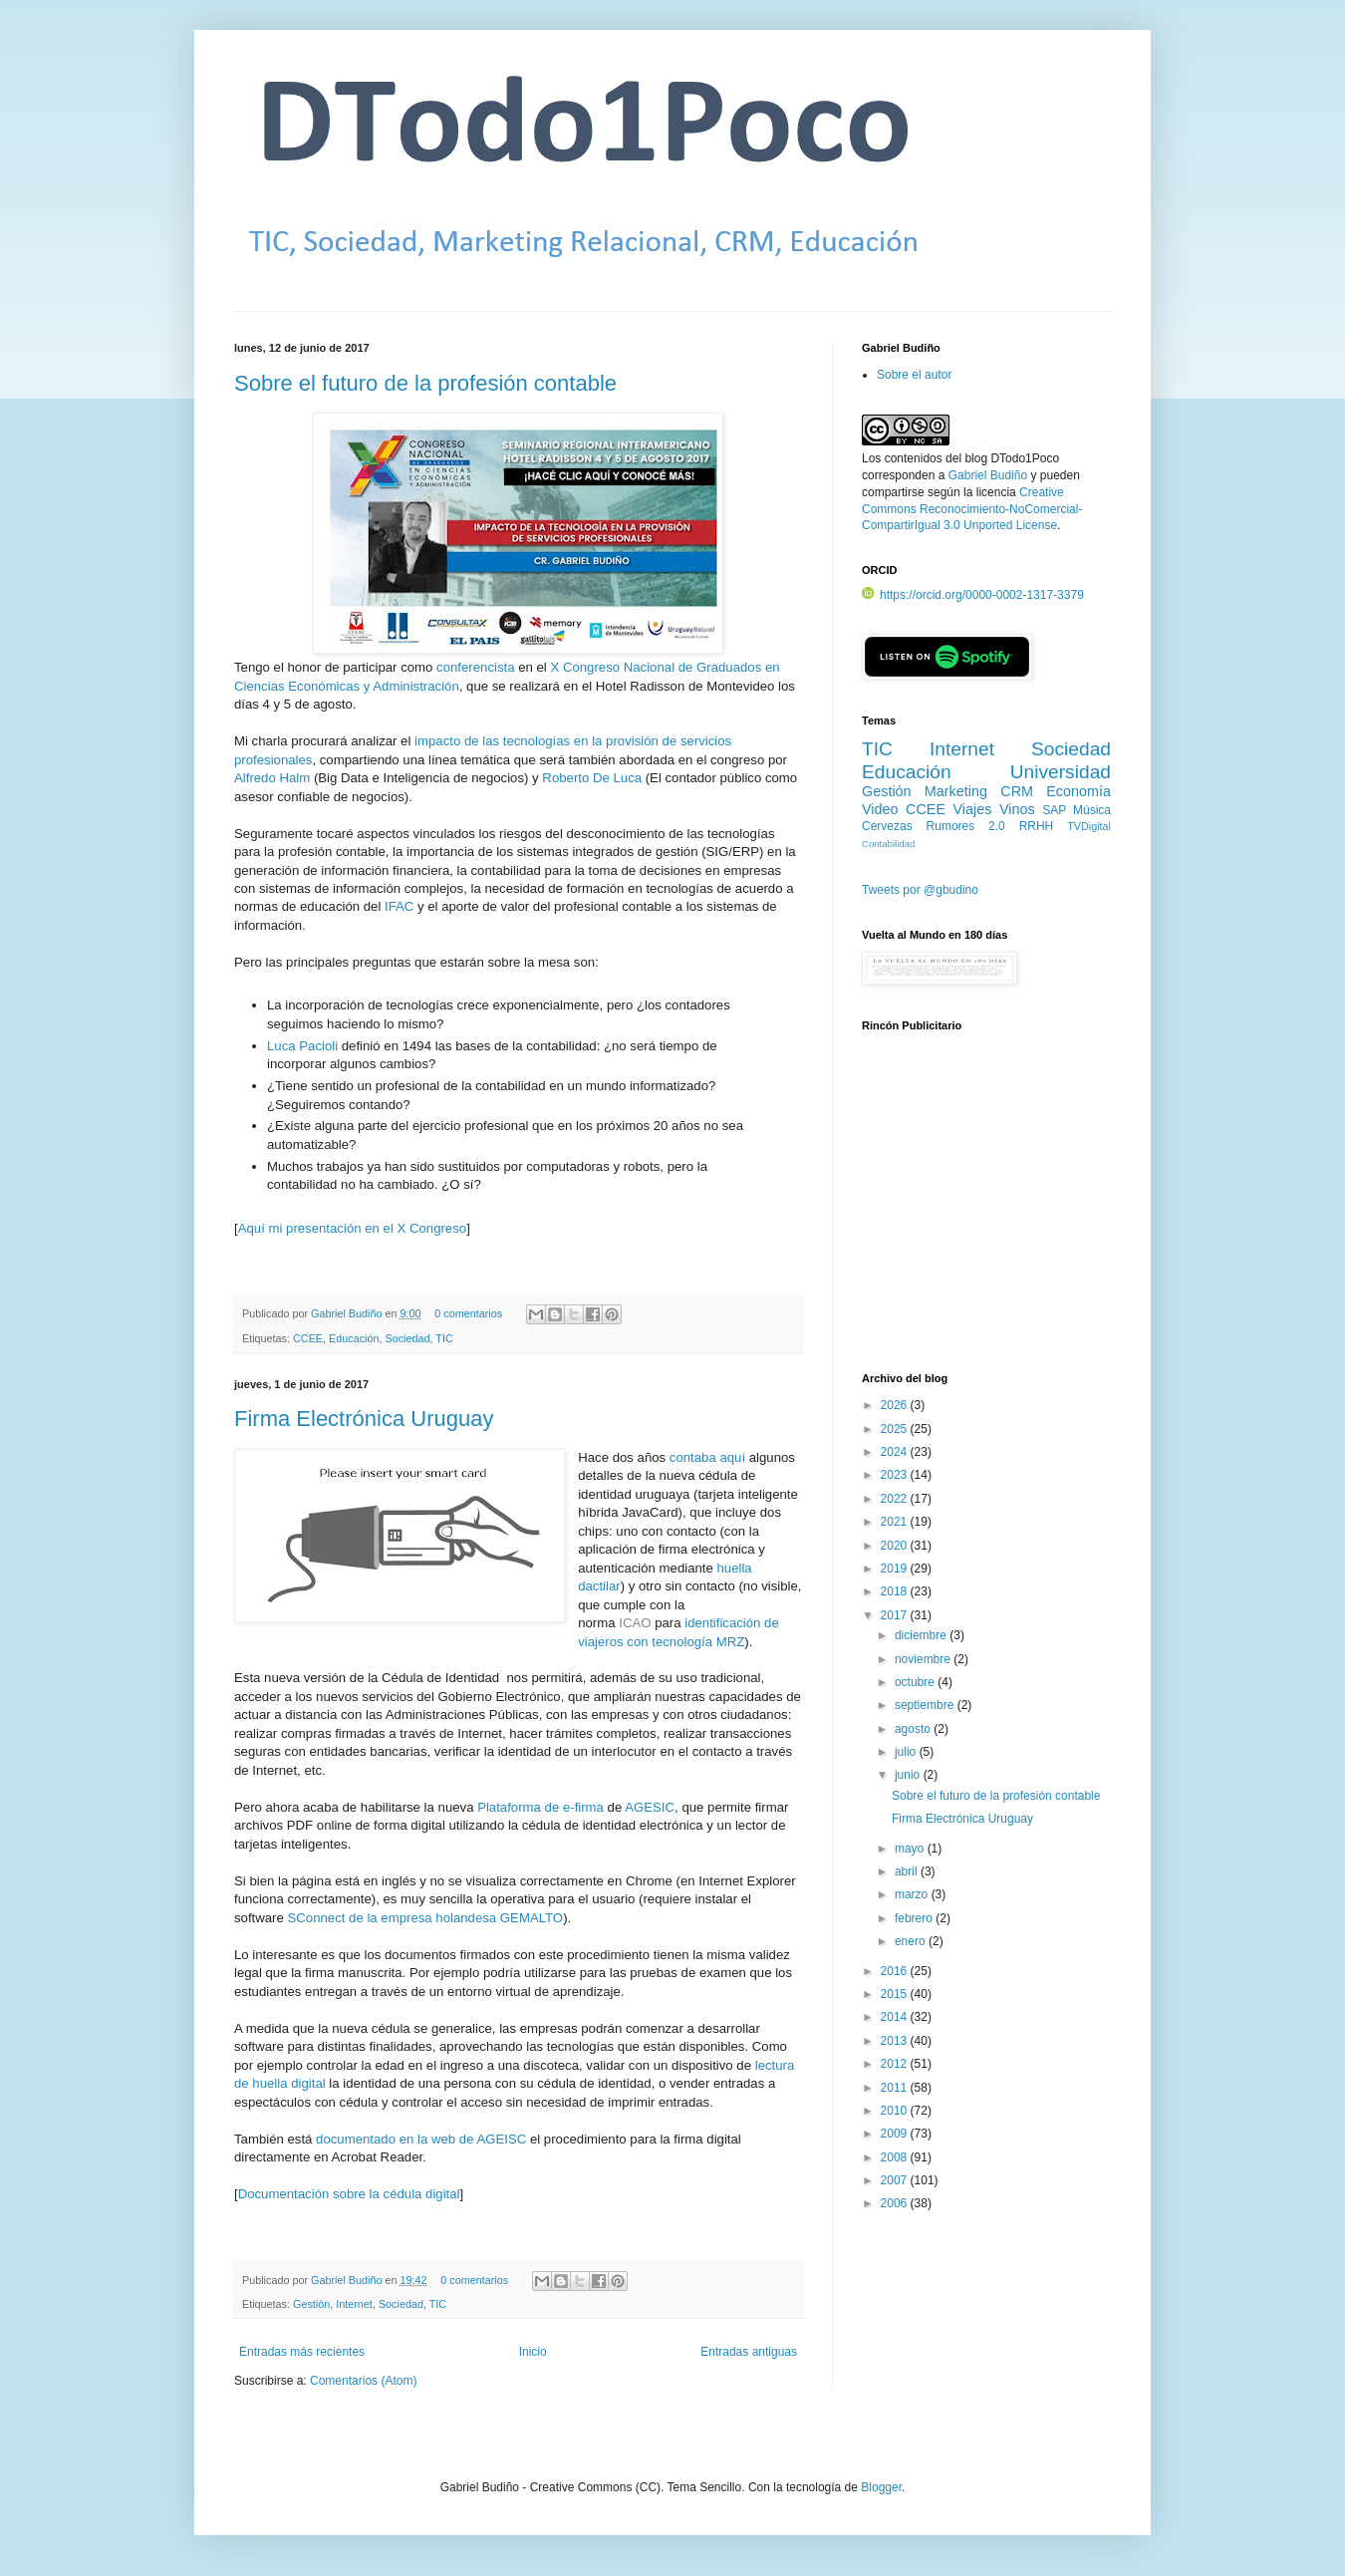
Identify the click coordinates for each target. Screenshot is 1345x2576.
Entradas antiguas (748, 2352)
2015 (896, 1994)
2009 (896, 2134)
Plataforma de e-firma (540, 1807)
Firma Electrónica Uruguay (363, 1418)
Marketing (956, 791)
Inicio (533, 2352)
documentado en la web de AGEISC (421, 2139)
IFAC (399, 906)
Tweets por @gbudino (920, 890)
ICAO (635, 1622)
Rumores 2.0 (966, 826)
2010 (896, 2111)
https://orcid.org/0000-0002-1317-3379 (973, 595)
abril (908, 1871)
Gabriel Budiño (348, 1313)
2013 (896, 2041)
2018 (896, 1591)
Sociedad (407, 1338)
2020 (896, 1546)
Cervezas (887, 826)
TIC (443, 1338)
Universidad (1060, 771)
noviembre (924, 1659)
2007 (896, 2180)
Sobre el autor (914, 375)
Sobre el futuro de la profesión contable (425, 383)
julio (907, 1752)
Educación (354, 1338)
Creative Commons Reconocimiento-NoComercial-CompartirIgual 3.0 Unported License (972, 509)
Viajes (972, 809)
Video (880, 809)
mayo (911, 1849)
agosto (914, 1729)
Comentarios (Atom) (363, 2381)
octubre (916, 1682)
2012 (896, 2064)
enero (912, 1941)
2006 (896, 2203)
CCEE (308, 1338)
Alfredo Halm (272, 777)
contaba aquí (707, 1457)
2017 (896, 1615)
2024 (896, 1452)
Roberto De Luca (592, 777)
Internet (354, 2304)
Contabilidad (888, 843)
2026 (896, 1405)
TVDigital (1089, 826)
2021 (896, 1522)
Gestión (311, 2304)
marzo (913, 1894)
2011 (896, 2088)
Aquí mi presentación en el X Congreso (352, 1228)
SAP (1054, 810)
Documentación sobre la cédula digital (349, 2193)
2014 (896, 2017)
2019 (896, 1568)
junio (909, 1775)
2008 (896, 2157)
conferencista (475, 667)
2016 (896, 1971)
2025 (896, 1429)
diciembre (922, 1635)
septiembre (926, 1705)
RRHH (1036, 826)
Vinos (1017, 809)
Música (1092, 810)
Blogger (881, 2487)
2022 (896, 1499)
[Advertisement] (986, 1212)
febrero (915, 1918)
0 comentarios (468, 1313)
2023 (896, 1475)
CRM (1016, 791)
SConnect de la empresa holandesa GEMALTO (426, 1917)
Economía (1078, 791)
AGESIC (649, 1807)
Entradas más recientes (302, 2352)
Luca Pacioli (302, 1045)
